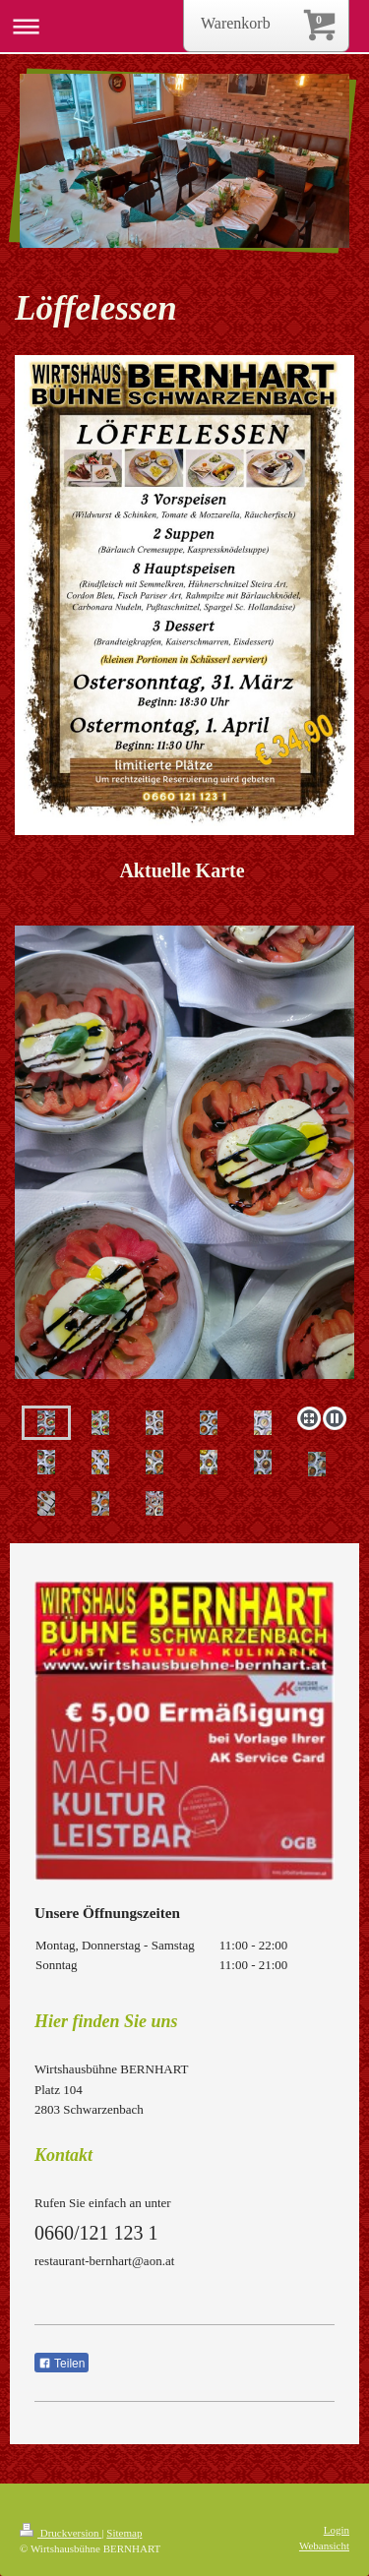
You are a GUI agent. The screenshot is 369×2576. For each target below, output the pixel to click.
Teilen (61, 2363)
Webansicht (324, 2545)
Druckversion (60, 2533)
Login (336, 2530)
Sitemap (124, 2533)
